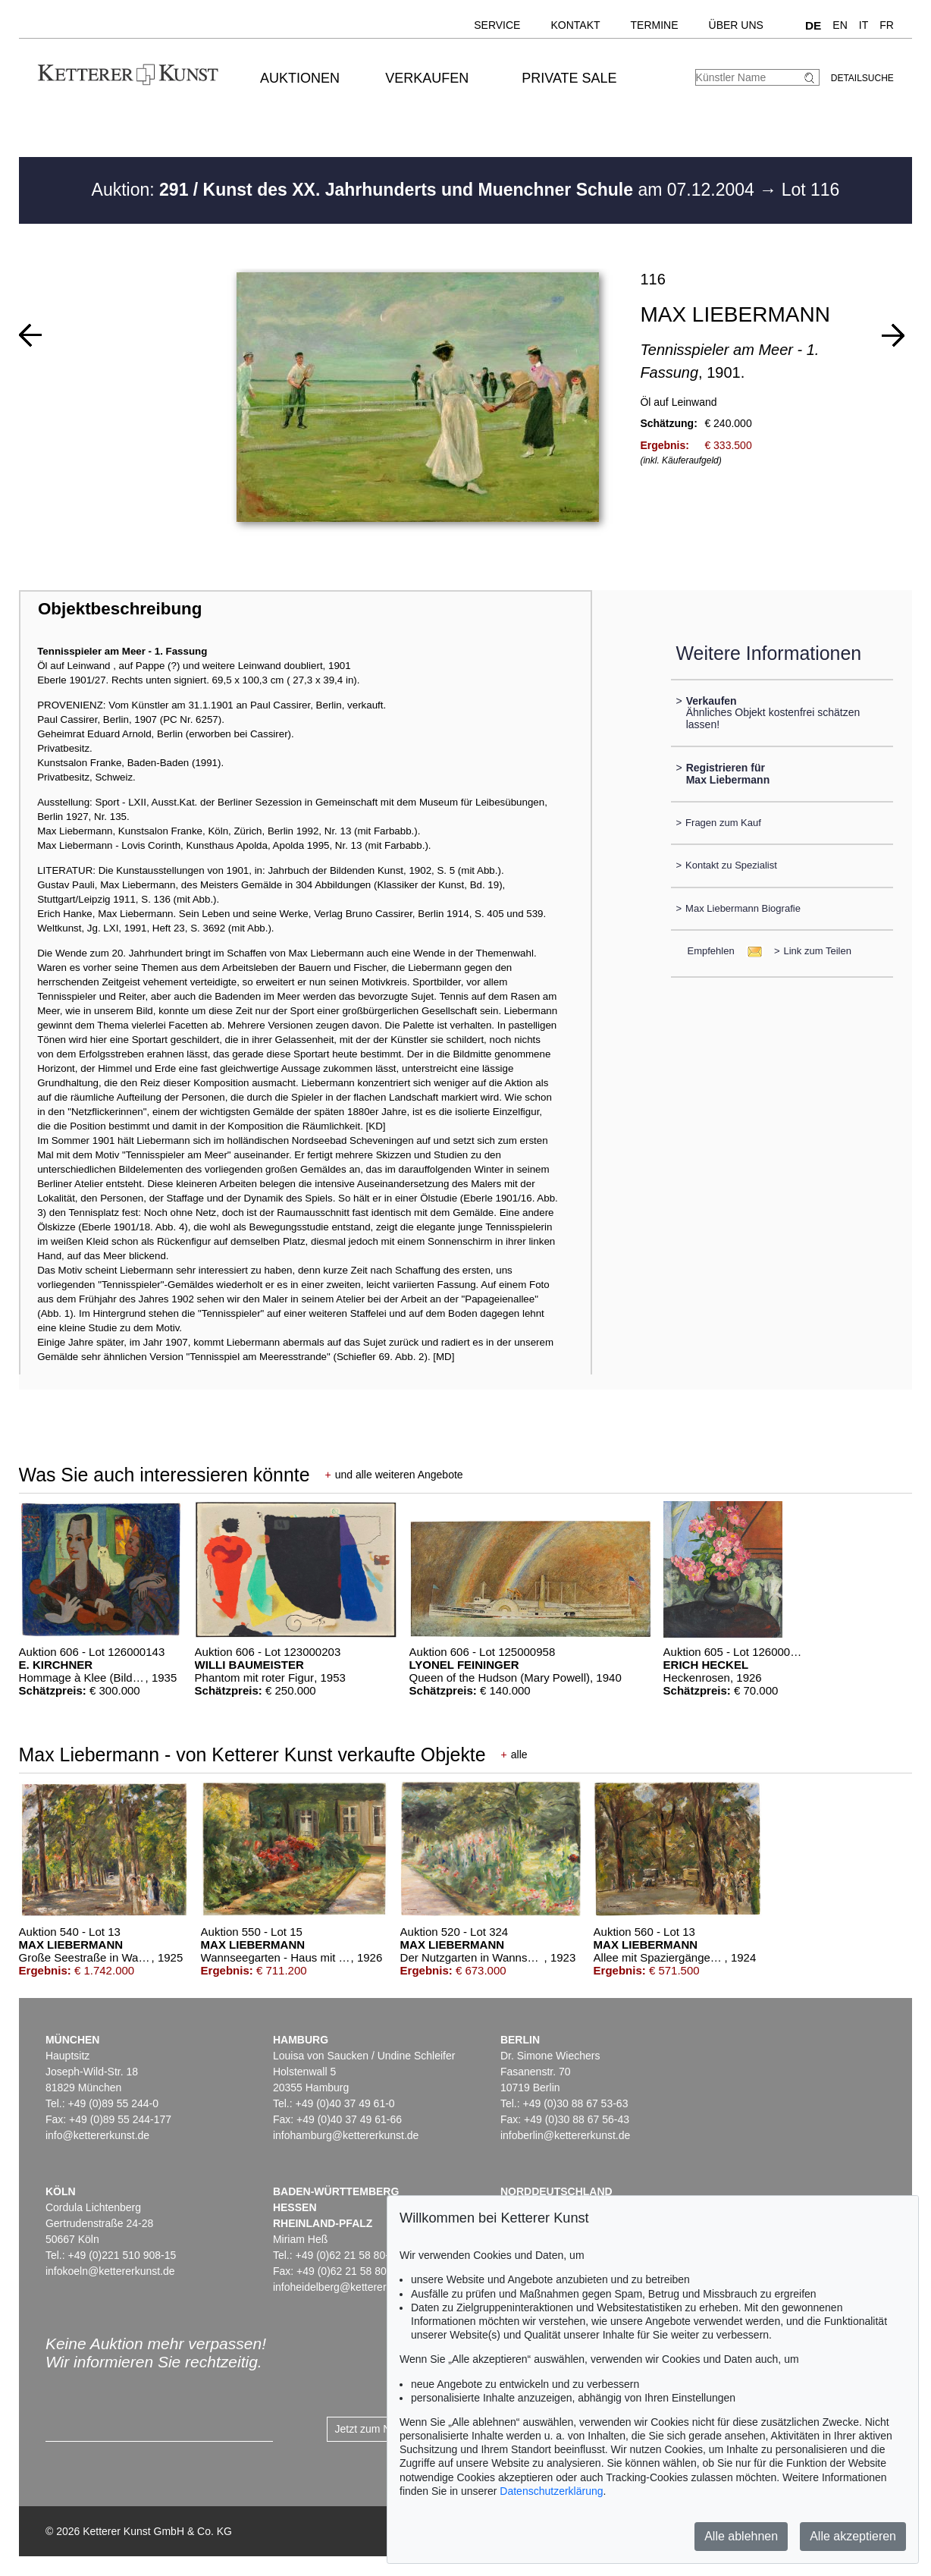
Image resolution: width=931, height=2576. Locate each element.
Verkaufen (427, 78)
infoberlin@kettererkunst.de (565, 2135)
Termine (655, 25)
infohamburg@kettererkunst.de (345, 2135)
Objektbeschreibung (120, 608)
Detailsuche (862, 78)
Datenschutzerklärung (551, 2491)
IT (863, 25)
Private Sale (569, 78)
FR (886, 25)
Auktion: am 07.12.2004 (426, 189)
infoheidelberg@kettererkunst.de (350, 2287)
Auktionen (300, 78)
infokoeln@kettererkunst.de (110, 2271)
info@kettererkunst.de (97, 2135)
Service (497, 25)
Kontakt (575, 25)
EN (839, 25)
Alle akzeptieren (853, 2536)
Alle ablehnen (741, 2536)
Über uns (736, 25)
